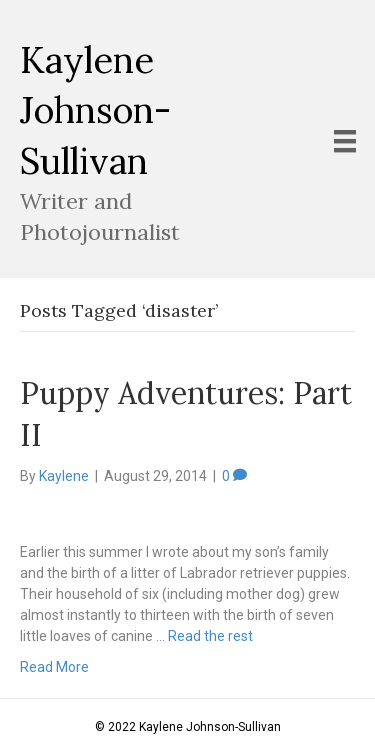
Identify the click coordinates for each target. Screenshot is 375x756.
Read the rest (210, 636)
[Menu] (345, 141)
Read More (54, 667)
